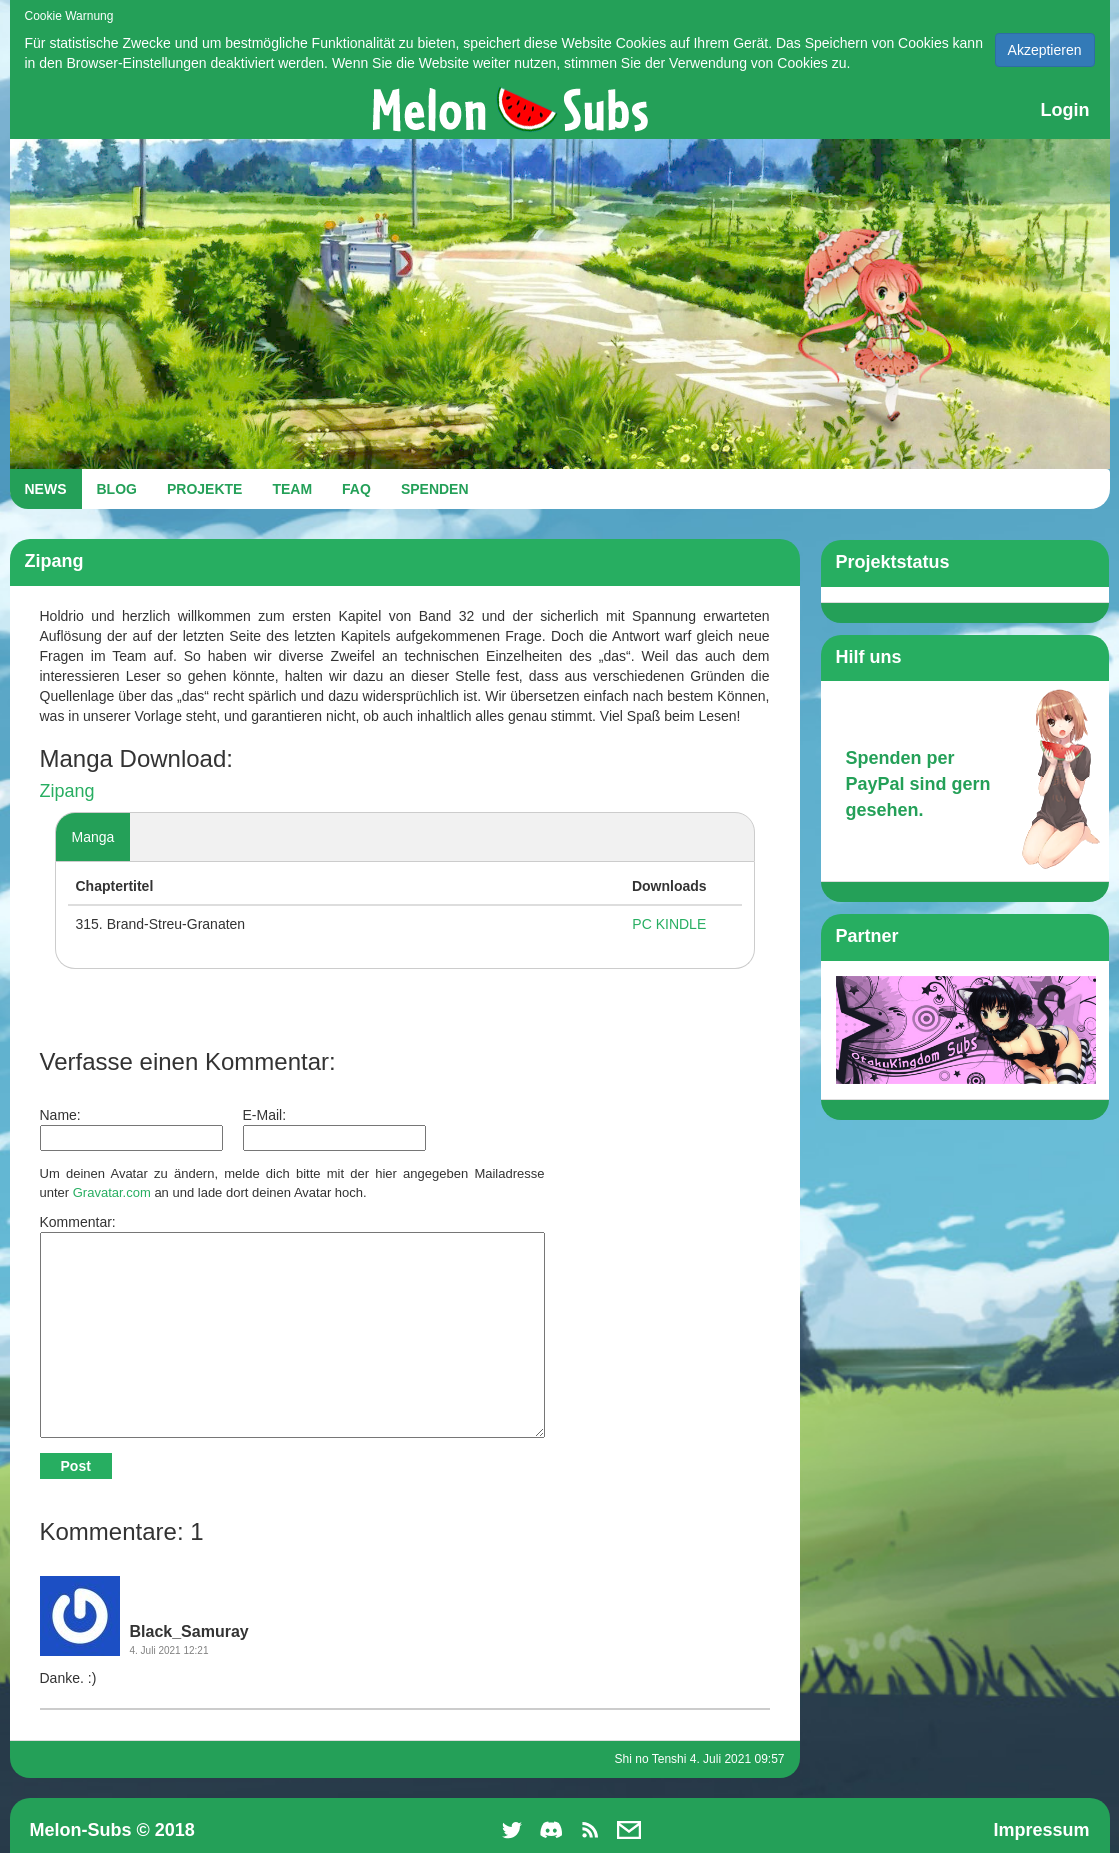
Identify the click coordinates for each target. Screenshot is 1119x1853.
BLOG (117, 489)
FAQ (356, 489)
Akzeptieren (1045, 50)
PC (641, 924)
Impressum (1041, 1830)
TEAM (292, 489)
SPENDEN (435, 489)
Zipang (67, 791)
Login (1065, 110)
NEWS (46, 489)
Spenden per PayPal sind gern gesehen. (918, 783)
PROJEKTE (204, 489)
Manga (93, 837)
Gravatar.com (112, 1192)
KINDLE (681, 924)
